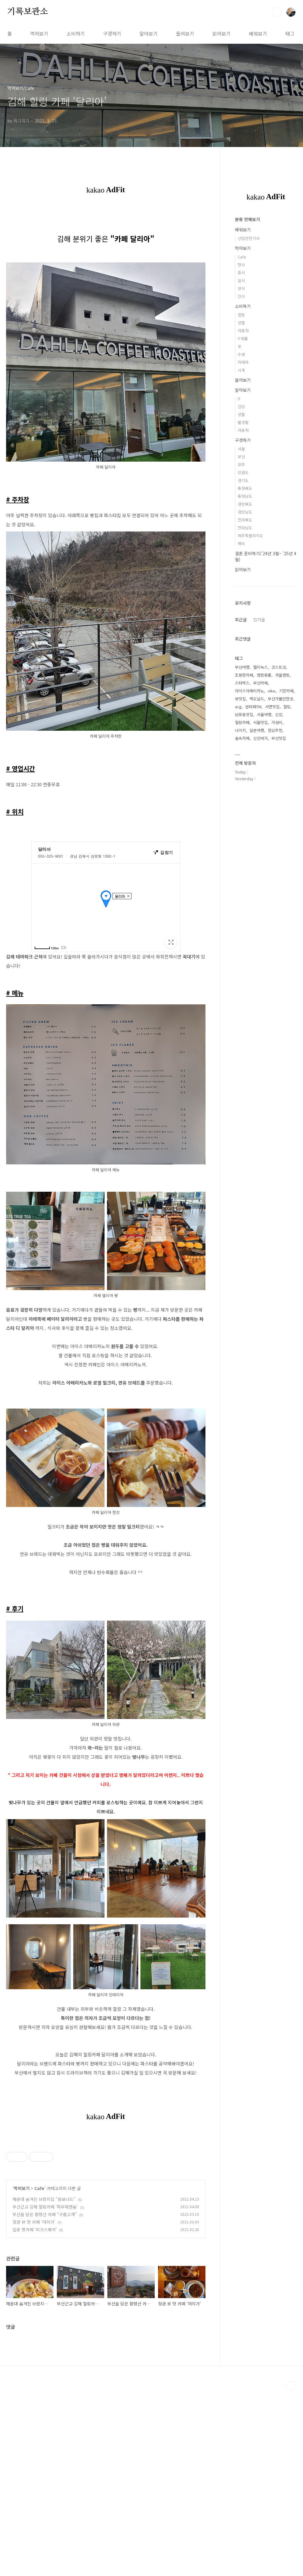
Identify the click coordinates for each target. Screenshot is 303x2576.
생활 (241, 323)
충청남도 (245, 496)
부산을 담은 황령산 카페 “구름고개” (44, 2400)
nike (271, 691)
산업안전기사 (249, 238)
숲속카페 (242, 738)
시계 (241, 370)
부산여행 (242, 667)
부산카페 (260, 683)
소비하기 (76, 33)
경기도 (243, 480)
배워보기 (258, 33)
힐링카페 (242, 722)
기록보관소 (27, 12)
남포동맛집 (244, 714)
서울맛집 (260, 722)
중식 (241, 272)
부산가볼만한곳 (280, 699)
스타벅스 (242, 683)
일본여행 (257, 730)
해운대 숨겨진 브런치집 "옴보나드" (44, 2384)
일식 (241, 280)
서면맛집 (272, 706)
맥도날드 (257, 699)
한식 (241, 265)
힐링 (287, 706)
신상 (278, 714)
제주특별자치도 (250, 535)
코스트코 (278, 667)
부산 (241, 457)
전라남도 (245, 528)
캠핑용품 (264, 675)
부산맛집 (278, 738)
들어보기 (185, 33)
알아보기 (148, 33)
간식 (241, 296)
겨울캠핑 (282, 675)
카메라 (243, 362)
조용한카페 (244, 675)
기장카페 (286, 691)
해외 (241, 543)
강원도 (243, 472)
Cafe (39, 2373)
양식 (241, 288)
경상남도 (245, 512)
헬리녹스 (260, 667)
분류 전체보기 (247, 219)
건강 (241, 406)
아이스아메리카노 (249, 691)
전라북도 (245, 520)
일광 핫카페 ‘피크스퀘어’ (34, 2415)
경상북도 (245, 504)
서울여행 (264, 714)
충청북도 (245, 488)
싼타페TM (253, 706)
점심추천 (275, 730)
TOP (291, 2571)
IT (239, 398)
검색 (276, 12)
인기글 (259, 620)
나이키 (240, 730)
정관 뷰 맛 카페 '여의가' (33, 2407)
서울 (241, 449)
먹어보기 (39, 33)
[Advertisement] (105, 2178)
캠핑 (241, 315)
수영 (241, 354)
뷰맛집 (240, 699)
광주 (241, 464)
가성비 (276, 722)
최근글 (241, 620)
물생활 (243, 422)
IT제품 (243, 338)
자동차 (243, 330)
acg (238, 706)
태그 (289, 33)
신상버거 (260, 738)
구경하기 (112, 33)
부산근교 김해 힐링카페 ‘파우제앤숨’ (45, 2392)
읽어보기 (221, 33)
